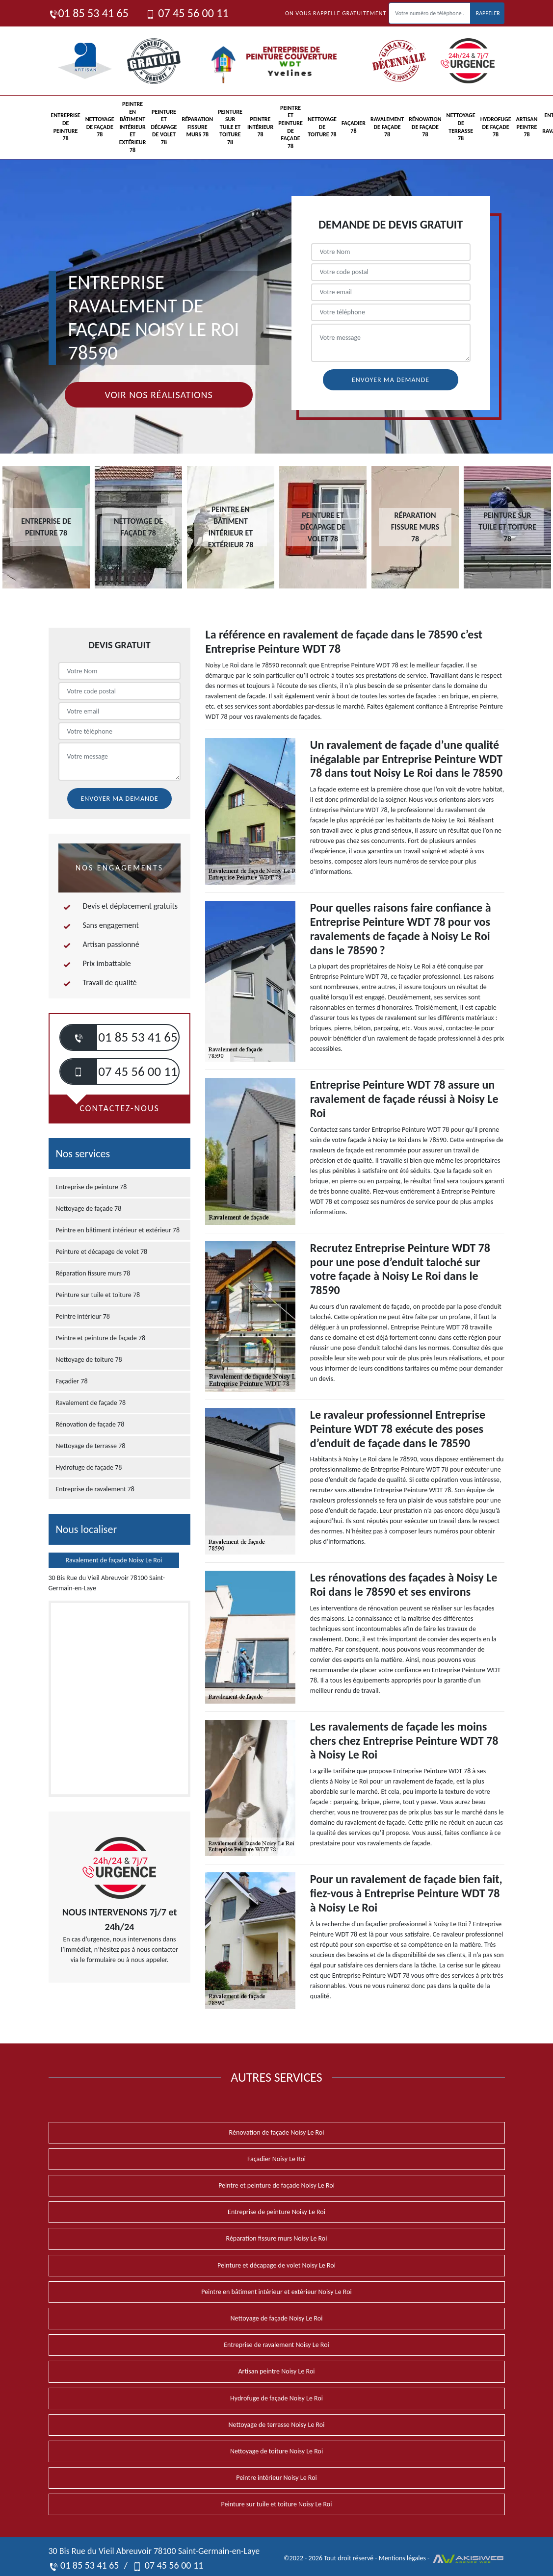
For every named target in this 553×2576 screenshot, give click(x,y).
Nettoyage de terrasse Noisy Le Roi (277, 2425)
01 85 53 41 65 (89, 13)
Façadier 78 (354, 127)
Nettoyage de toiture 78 (322, 127)
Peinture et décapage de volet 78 (164, 127)
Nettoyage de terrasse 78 (461, 127)
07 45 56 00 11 (187, 13)
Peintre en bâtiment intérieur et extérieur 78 (132, 127)
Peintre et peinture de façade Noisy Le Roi (276, 2185)
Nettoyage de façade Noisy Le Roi (277, 2318)
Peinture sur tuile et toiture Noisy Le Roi (276, 2504)
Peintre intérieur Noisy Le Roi (276, 2478)
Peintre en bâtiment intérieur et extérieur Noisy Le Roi (276, 2292)
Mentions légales (402, 2558)
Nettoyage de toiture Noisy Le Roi (276, 2451)
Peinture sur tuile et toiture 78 (230, 127)
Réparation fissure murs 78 (197, 127)
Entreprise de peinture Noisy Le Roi (276, 2212)
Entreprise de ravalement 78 (95, 1489)
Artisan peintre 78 (527, 127)
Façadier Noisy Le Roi (276, 2159)
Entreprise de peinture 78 (65, 127)
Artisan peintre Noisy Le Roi (276, 2371)
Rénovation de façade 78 (425, 127)
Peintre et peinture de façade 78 (290, 127)
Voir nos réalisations (158, 395)
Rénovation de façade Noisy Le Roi (276, 2132)
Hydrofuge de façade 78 (495, 127)
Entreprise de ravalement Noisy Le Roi (276, 2345)
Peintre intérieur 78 (260, 127)
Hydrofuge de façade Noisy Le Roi (276, 2398)
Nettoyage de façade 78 (99, 127)
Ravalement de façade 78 (387, 127)
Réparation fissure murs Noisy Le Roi (276, 2238)
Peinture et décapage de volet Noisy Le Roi (276, 2265)
